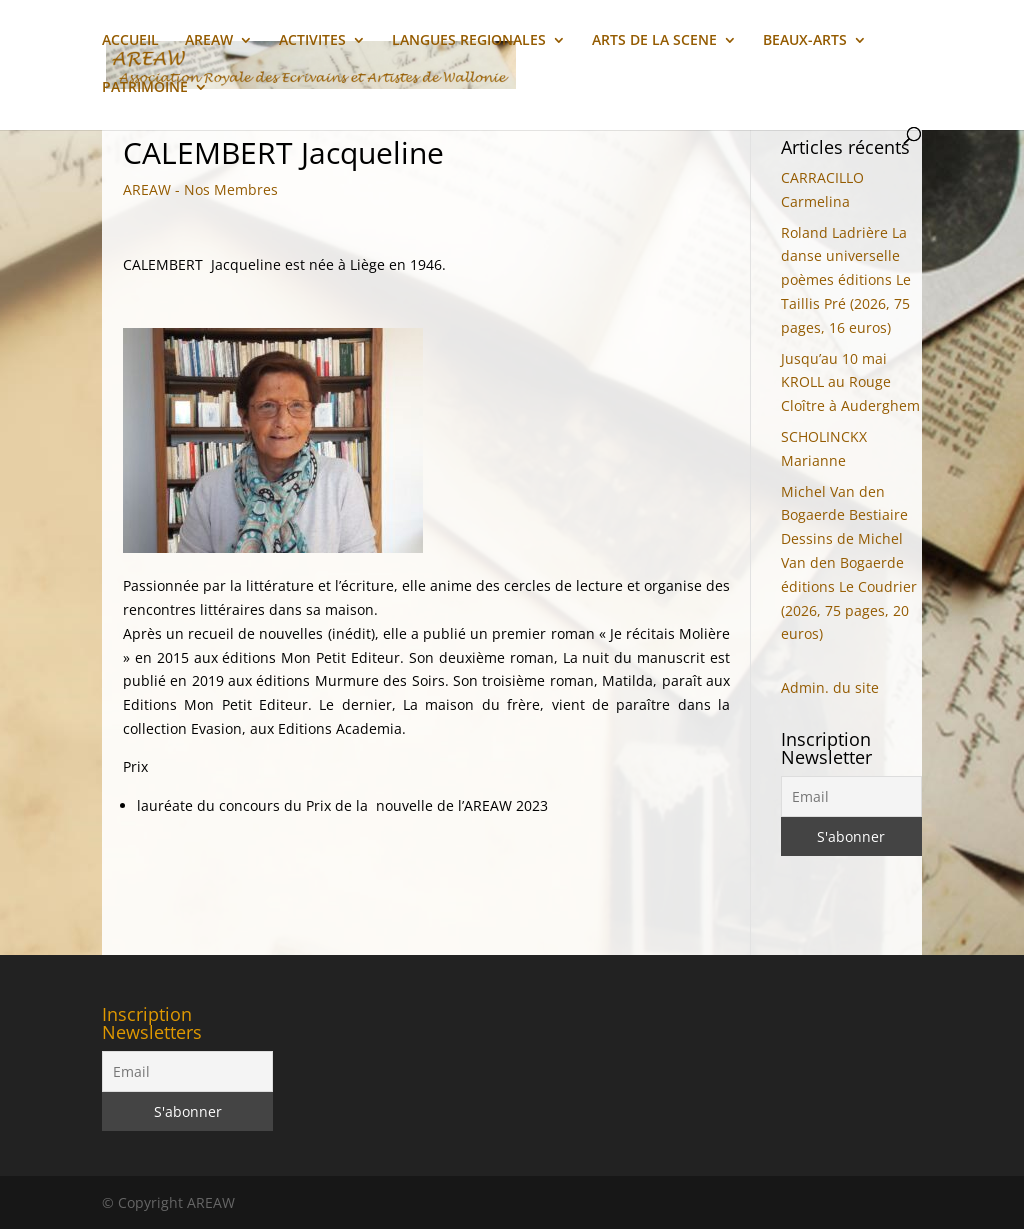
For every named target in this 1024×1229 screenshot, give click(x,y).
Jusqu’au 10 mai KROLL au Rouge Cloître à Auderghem (850, 382)
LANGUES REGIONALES (469, 41)
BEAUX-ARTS (805, 41)
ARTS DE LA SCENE (654, 41)
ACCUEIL (130, 41)
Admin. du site (830, 687)
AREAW (209, 41)
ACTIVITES (312, 41)
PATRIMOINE (145, 88)
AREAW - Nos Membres (200, 189)
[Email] (851, 796)
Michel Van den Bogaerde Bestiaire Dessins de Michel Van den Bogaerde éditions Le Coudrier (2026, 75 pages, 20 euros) (849, 563)
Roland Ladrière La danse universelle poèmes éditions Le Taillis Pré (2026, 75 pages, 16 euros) (846, 280)
